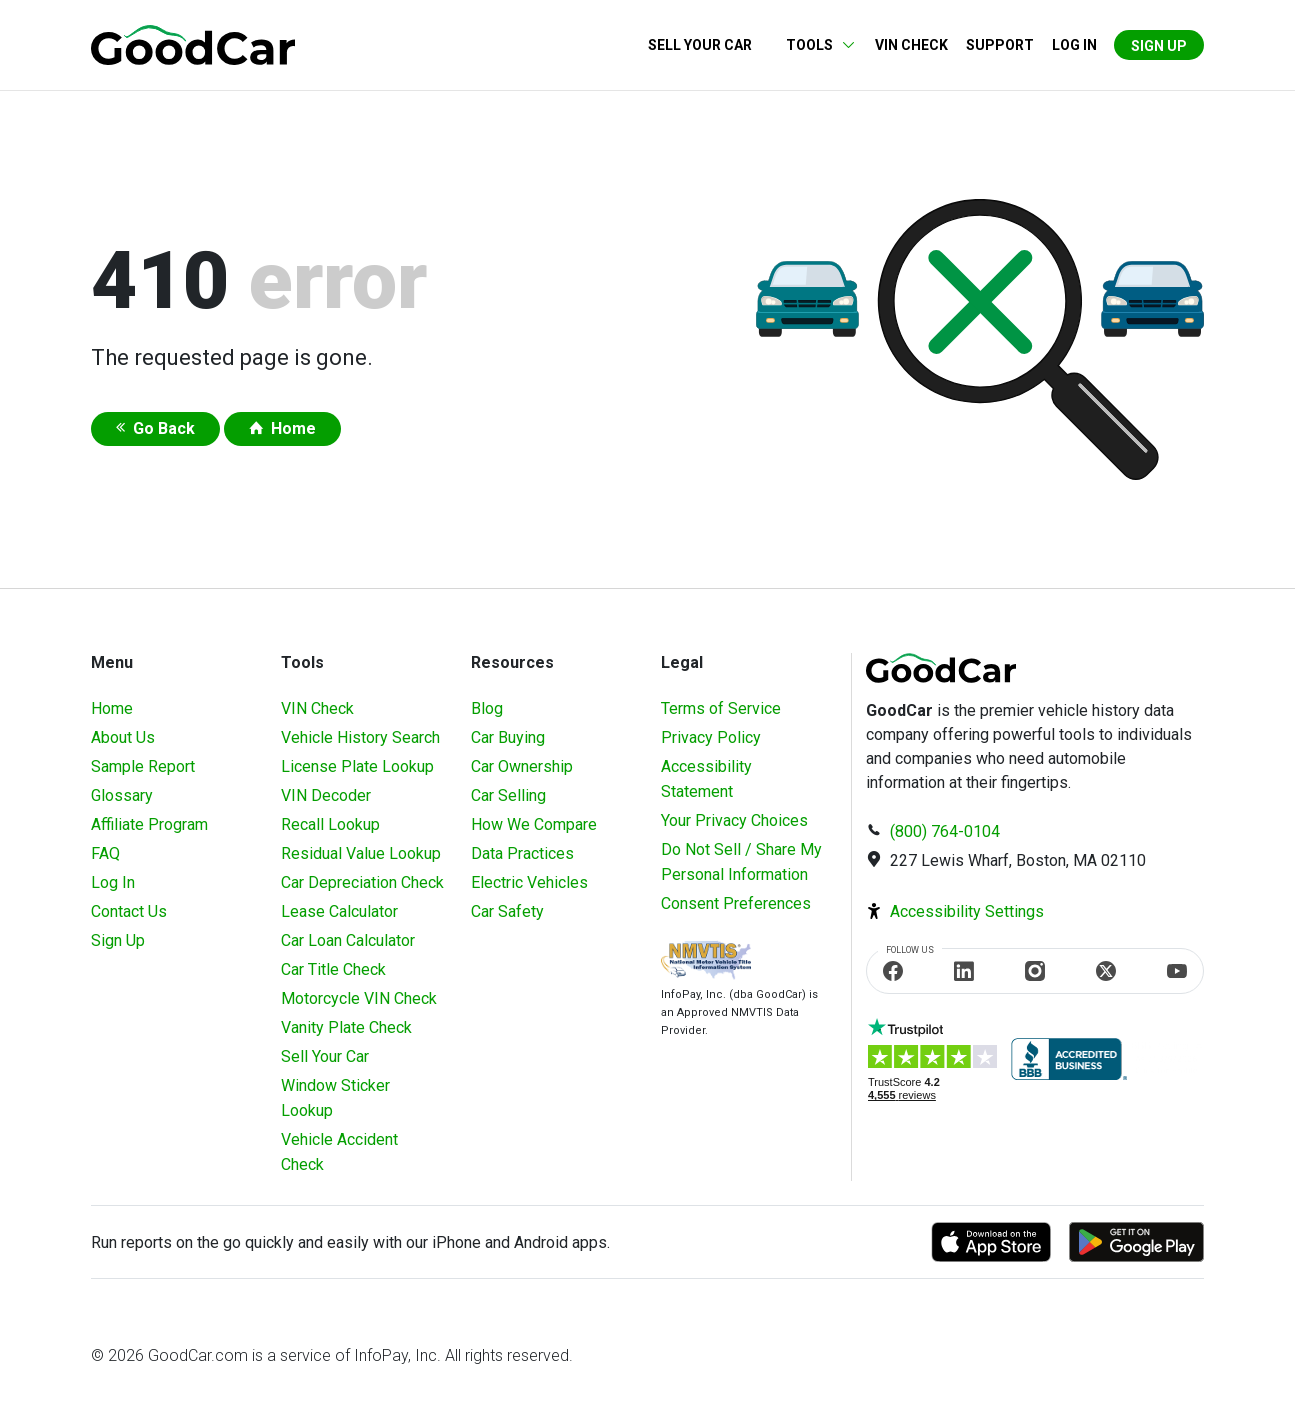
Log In (113, 882)
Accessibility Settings (967, 911)
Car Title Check (333, 969)
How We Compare (534, 824)
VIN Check (911, 45)
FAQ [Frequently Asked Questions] (105, 853)
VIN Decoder (326, 795)
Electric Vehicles (529, 882)
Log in (1074, 45)
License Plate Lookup (357, 766)
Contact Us (129, 911)
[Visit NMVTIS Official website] (706, 962)
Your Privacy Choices (734, 820)
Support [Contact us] (1000, 45)
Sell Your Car (700, 45)
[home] (193, 43)
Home (293, 428)
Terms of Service (721, 708)
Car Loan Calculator (348, 940)
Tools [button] (809, 45)
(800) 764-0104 (945, 831)
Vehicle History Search (360, 737)
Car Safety (507, 911)
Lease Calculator (339, 911)
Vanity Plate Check (346, 1027)
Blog (487, 708)
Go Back (164, 428)
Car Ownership (522, 766)
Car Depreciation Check (362, 882)
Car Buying (508, 737)
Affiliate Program (149, 824)
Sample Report (143, 766)
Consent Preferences (736, 903)
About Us (123, 737)
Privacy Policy (711, 737)
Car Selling (508, 795)
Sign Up (1159, 46)
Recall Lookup (330, 824)
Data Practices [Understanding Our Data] (522, 853)
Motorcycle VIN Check (359, 998)
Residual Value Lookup (361, 853)
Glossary (122, 795)
